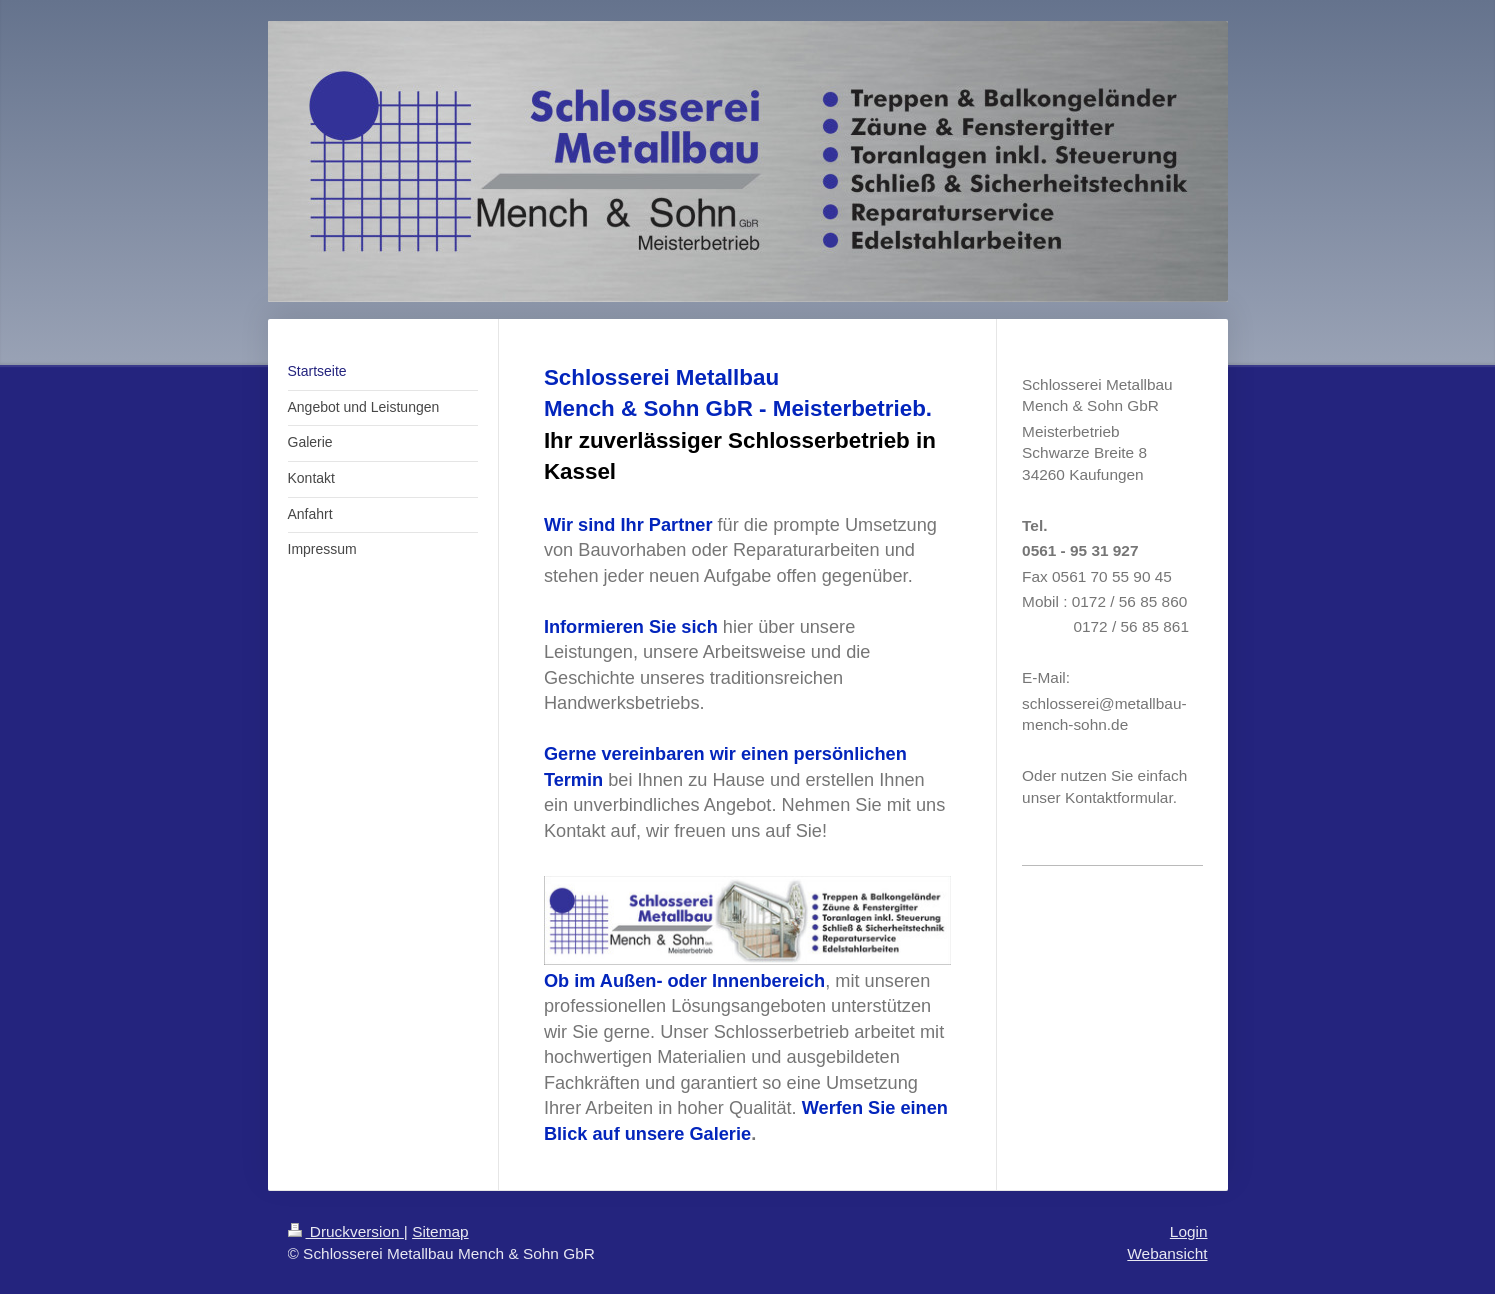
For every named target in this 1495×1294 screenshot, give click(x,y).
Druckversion (346, 1231)
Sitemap (440, 1231)
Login (1189, 1231)
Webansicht (1167, 1253)
